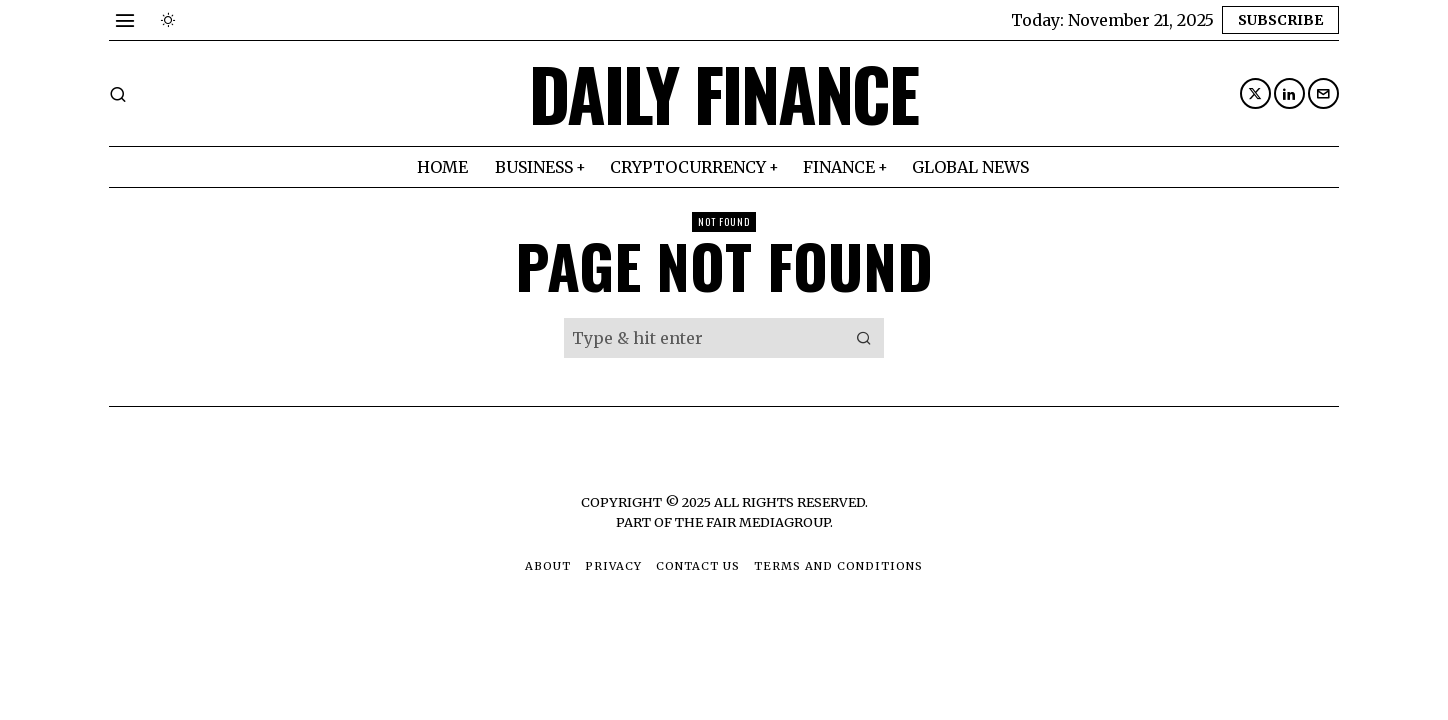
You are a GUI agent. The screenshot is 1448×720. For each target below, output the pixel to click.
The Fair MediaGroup (752, 522)
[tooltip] (1255, 93)
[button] (864, 338)
